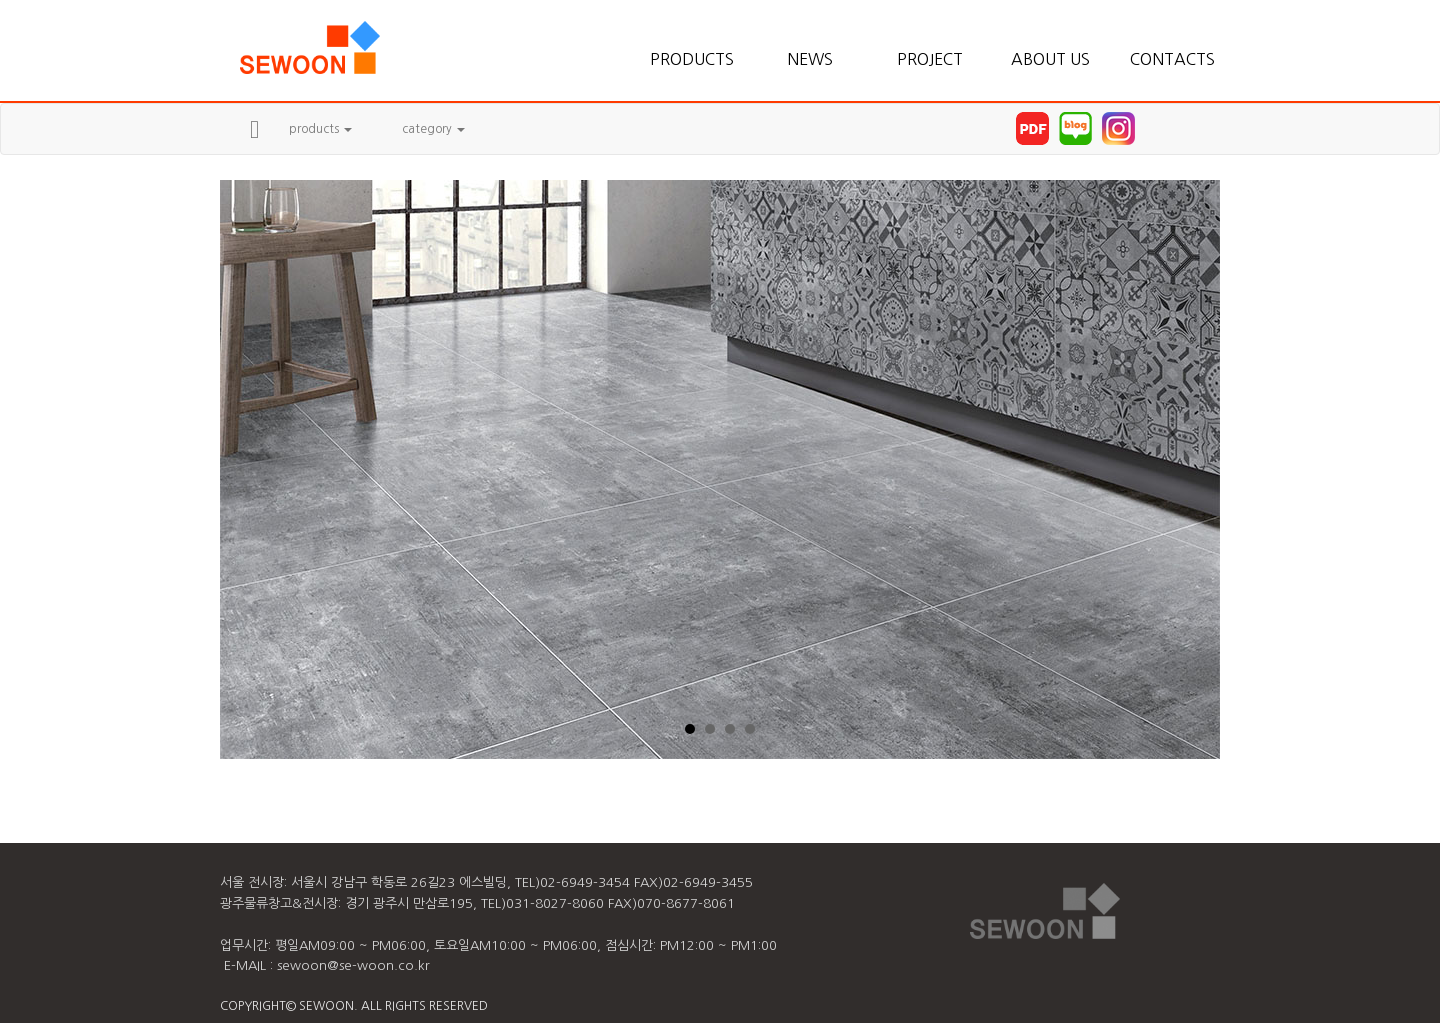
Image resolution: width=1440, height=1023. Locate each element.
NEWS (810, 59)
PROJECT (930, 59)
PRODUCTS (690, 59)
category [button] (433, 129)
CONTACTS (1170, 59)
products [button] (320, 129)
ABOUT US (1050, 59)
